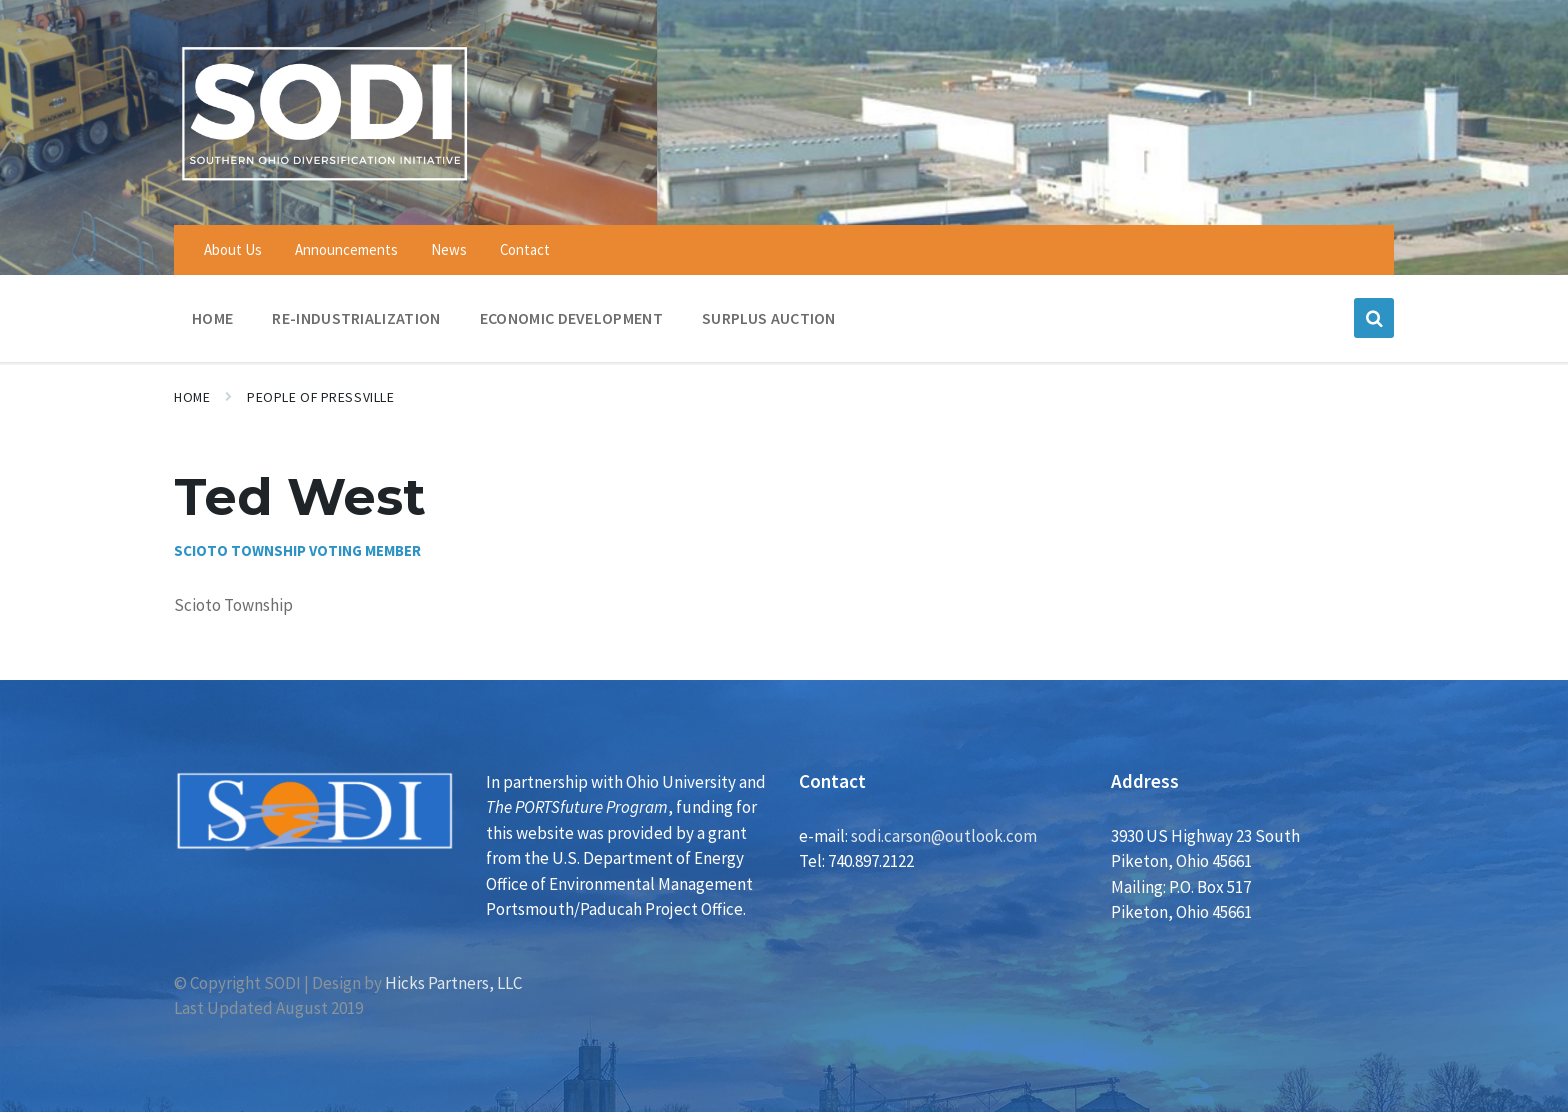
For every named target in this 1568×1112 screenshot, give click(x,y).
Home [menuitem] (212, 318)
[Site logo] (324, 184)
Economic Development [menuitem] (571, 318)
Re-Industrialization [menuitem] (356, 318)
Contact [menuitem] (525, 249)
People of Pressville (320, 397)
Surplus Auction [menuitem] (769, 318)
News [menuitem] (449, 249)
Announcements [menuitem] (346, 249)
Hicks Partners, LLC (453, 983)
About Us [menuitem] (233, 249)
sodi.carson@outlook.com (944, 836)
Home (192, 397)
